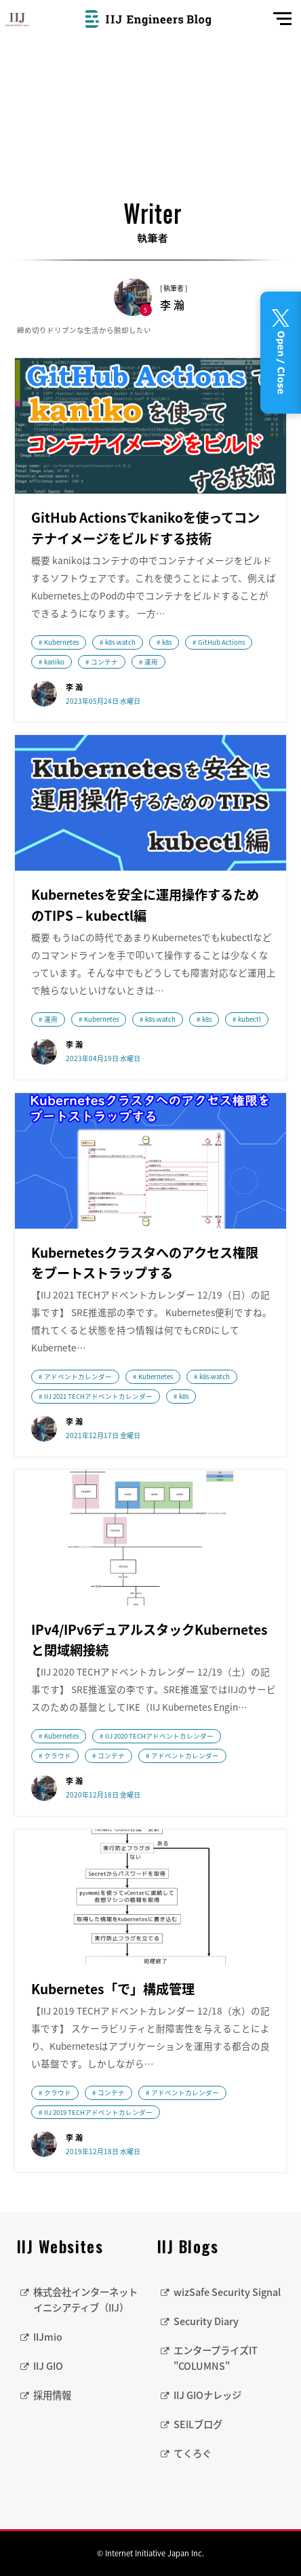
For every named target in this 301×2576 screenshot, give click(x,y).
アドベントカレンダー (78, 1376)
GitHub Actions (221, 642)
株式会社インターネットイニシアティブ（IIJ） (85, 2299)
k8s (167, 642)
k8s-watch (120, 642)
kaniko (54, 662)
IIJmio (47, 2336)
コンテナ (104, 662)
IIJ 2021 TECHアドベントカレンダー (98, 1396)
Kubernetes (61, 642)
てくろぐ (193, 2453)
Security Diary (206, 2321)
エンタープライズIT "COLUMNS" (216, 2358)
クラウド (57, 1755)
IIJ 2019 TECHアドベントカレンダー (98, 2112)
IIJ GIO (48, 2365)
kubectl (249, 1019)
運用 (151, 662)
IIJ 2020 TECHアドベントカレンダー (159, 1736)
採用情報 (52, 2394)
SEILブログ (198, 2424)
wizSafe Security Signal (227, 2291)
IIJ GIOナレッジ (207, 2394)
